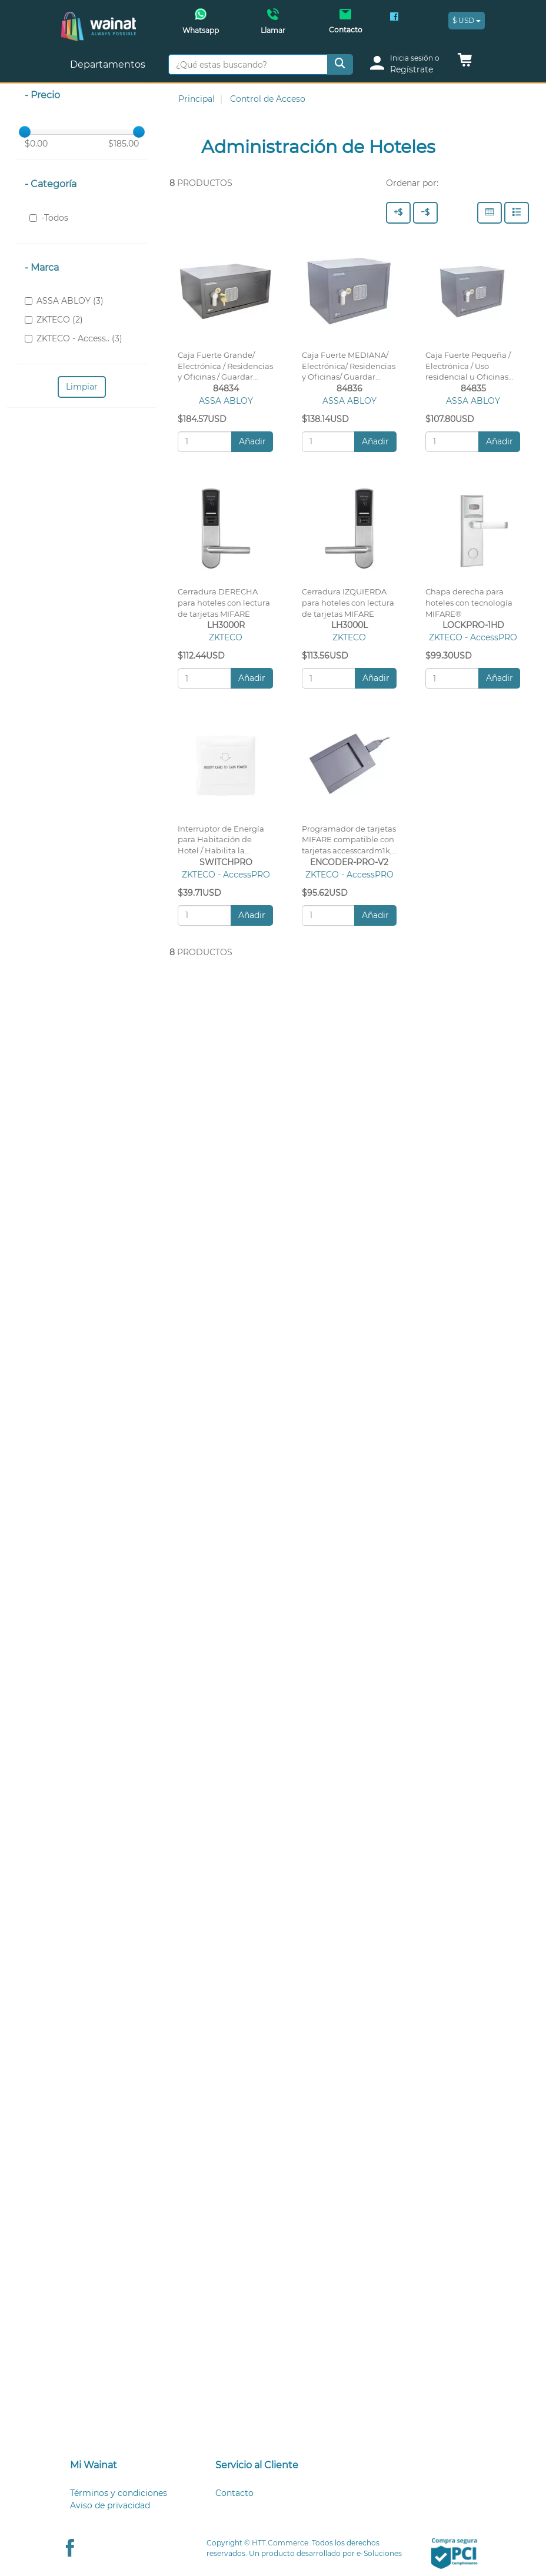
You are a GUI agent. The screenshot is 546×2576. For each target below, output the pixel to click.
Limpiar (82, 386)
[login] (408, 64)
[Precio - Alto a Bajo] (398, 213)
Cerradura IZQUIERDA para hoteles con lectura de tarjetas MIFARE (348, 603)
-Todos (48, 217)
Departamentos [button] (109, 64)
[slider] (25, 132)
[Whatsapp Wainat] (200, 25)
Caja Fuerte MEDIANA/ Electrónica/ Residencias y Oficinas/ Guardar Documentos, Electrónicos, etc (348, 377)
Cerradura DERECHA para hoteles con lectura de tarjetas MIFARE (224, 603)
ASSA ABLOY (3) (64, 300)
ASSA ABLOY (226, 400)
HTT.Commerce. (281, 2542)
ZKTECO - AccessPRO (473, 637)
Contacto (234, 2493)
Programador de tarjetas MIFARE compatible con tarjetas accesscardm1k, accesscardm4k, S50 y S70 (349, 851)
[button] (465, 63)
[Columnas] (489, 213)
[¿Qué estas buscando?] (248, 64)
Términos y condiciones (118, 2493)
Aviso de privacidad (110, 2505)
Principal (196, 99)
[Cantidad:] (204, 441)
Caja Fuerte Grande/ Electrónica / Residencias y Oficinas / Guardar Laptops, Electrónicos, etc (225, 377)
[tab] (128, 2466)
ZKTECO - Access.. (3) (73, 338)
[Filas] (516, 213)
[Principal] (98, 18)
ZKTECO (225, 637)
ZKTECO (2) (54, 319)
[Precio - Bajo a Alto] (425, 213)
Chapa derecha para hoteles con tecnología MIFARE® (468, 603)
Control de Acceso (267, 99)
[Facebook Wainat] (394, 18)
